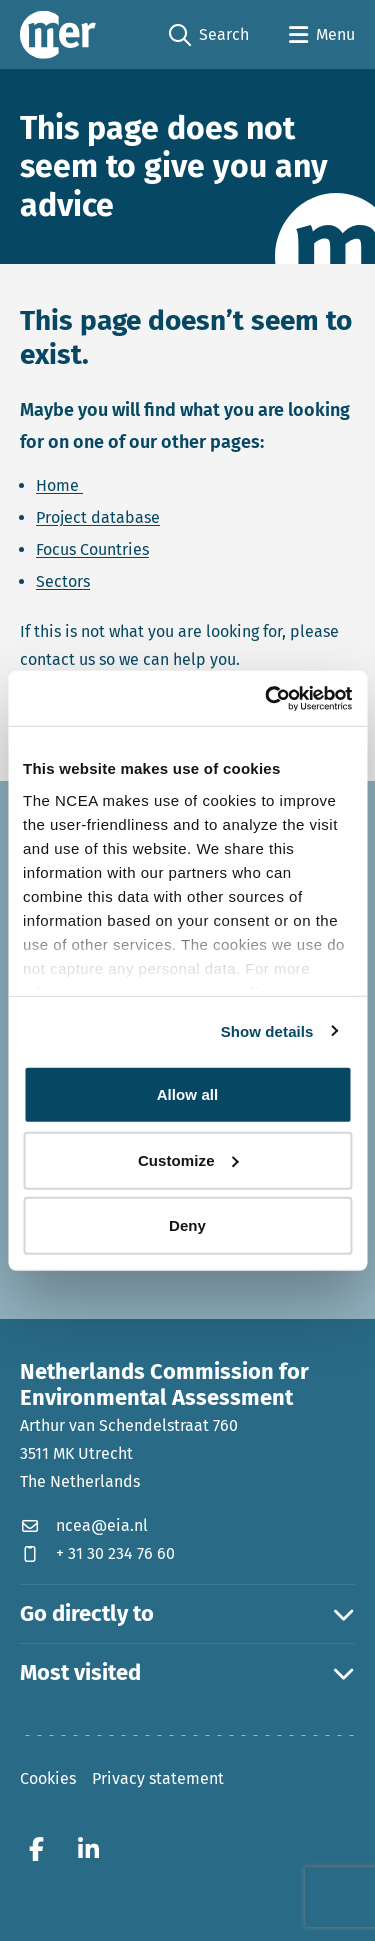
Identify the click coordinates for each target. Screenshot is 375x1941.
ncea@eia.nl (84, 1525)
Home (59, 485)
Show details (267, 1030)
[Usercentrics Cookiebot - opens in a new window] (267, 698)
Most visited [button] (187, 1673)
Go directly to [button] (187, 1614)
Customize (188, 1159)
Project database (98, 517)
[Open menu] (322, 35)
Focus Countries (92, 549)
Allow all (188, 1094)
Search (209, 35)
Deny (187, 1225)
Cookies (48, 1778)
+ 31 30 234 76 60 (97, 1553)
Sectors (63, 581)
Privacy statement (158, 1778)
